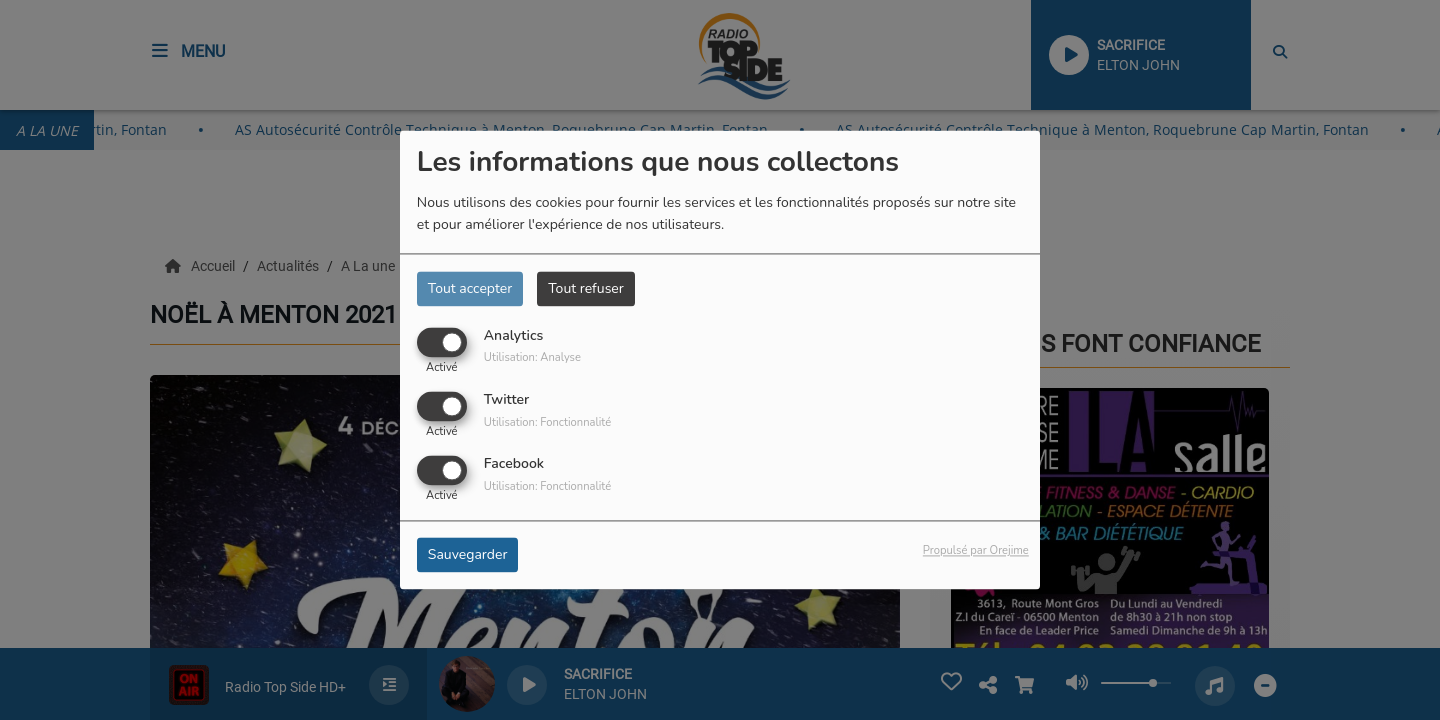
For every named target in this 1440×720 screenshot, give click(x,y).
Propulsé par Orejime (976, 551)
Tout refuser (586, 288)
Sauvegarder (468, 555)
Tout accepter (470, 288)
